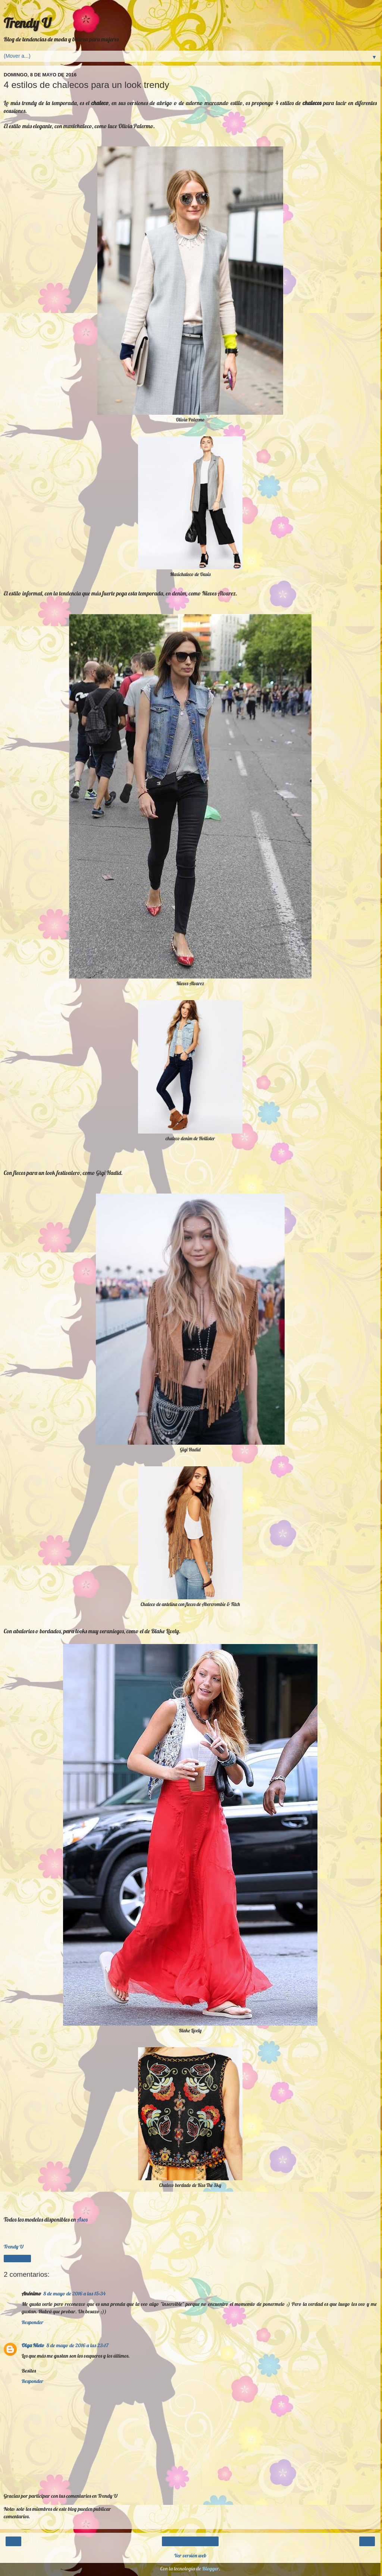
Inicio (190, 2541)
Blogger (210, 2568)
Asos (82, 2219)
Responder (32, 2322)
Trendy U (27, 23)
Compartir (17, 2258)
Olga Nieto (33, 2345)
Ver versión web (190, 2555)
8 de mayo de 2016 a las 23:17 (77, 2345)
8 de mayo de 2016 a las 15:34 (74, 2293)
